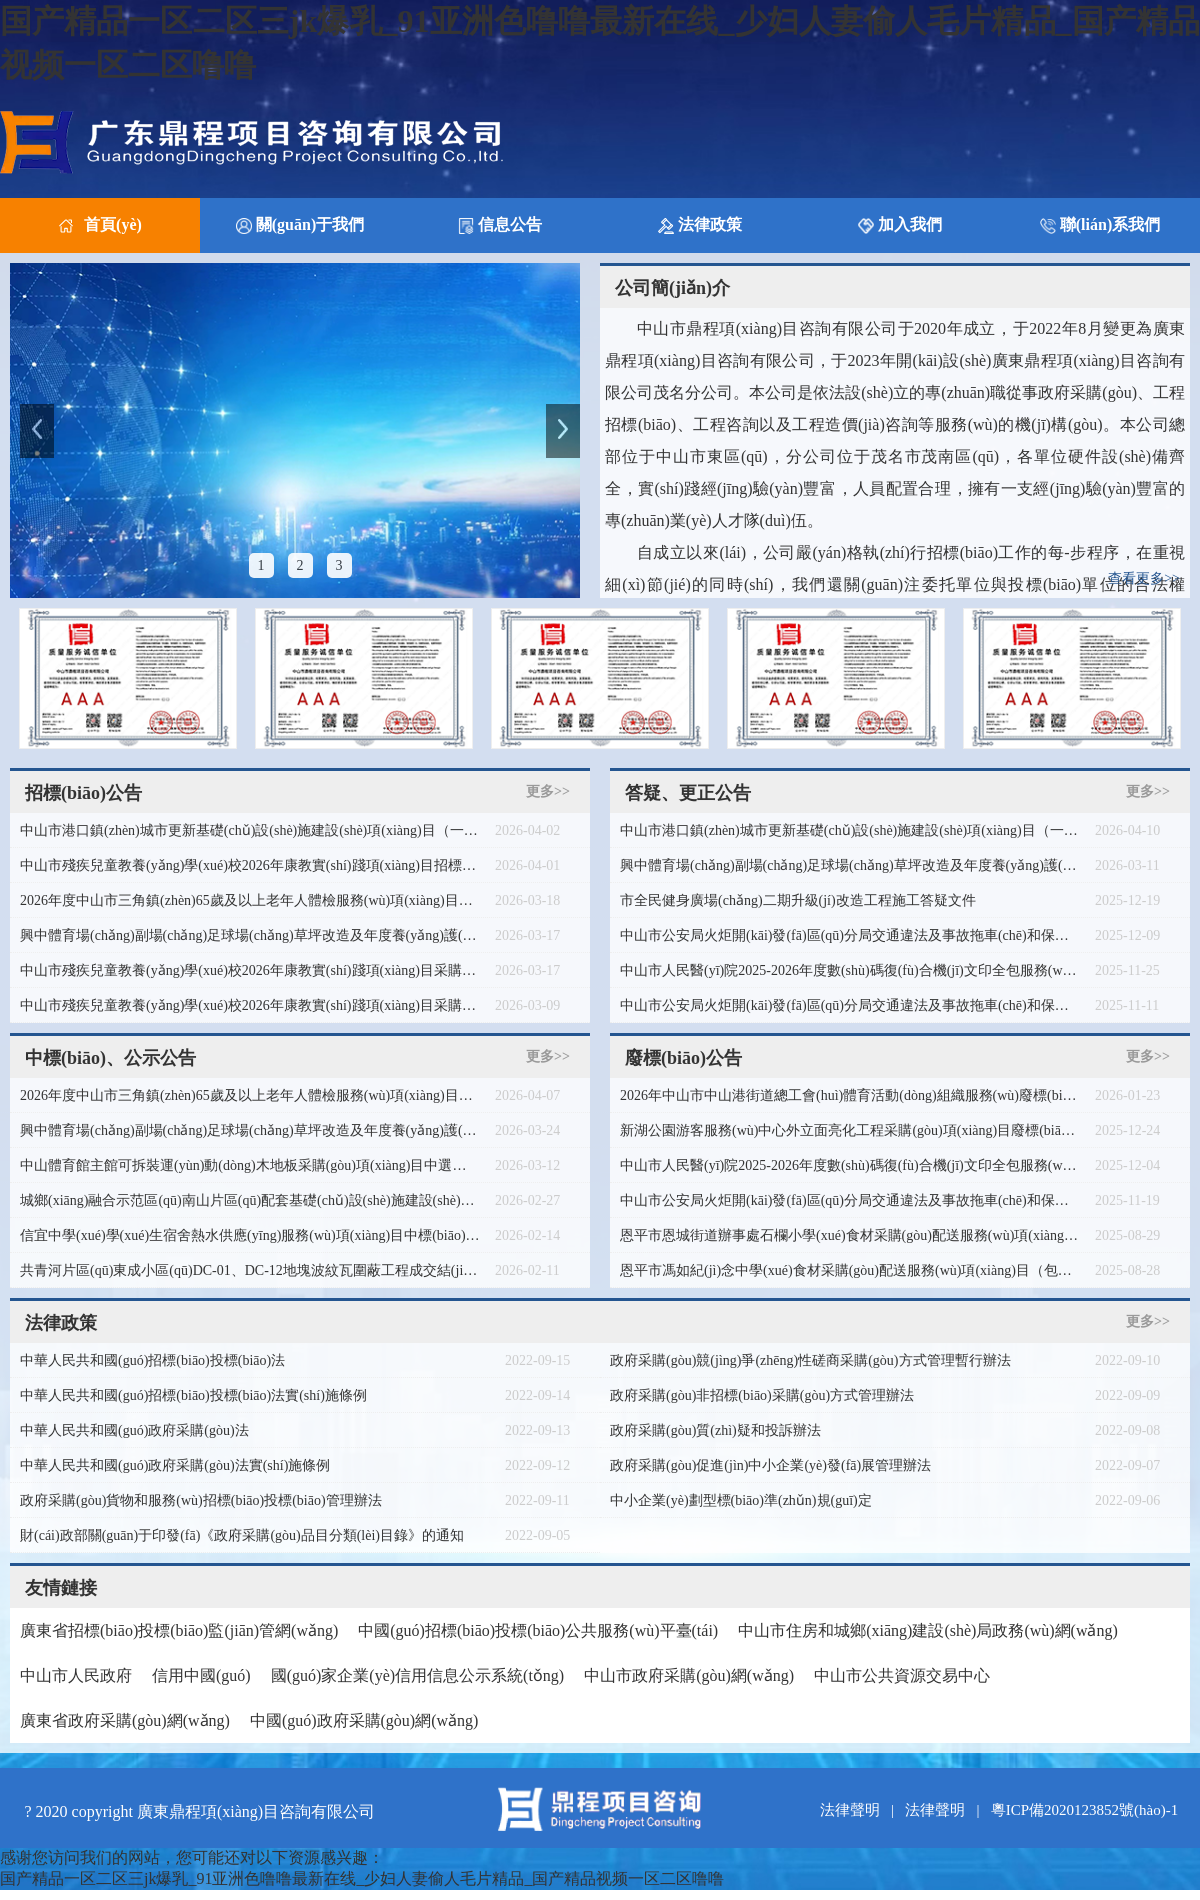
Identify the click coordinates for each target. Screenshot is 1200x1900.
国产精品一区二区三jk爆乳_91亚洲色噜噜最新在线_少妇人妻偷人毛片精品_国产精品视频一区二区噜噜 (362, 1878)
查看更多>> (1144, 578)
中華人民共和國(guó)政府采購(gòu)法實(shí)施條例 (175, 1465)
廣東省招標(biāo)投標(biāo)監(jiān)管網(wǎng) (179, 1630)
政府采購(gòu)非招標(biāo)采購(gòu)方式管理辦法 (762, 1395)
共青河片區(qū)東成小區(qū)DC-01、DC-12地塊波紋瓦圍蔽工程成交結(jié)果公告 (250, 1270)
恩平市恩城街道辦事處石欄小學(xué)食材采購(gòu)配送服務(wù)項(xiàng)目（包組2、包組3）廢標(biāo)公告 (850, 1235)
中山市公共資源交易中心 (902, 1675)
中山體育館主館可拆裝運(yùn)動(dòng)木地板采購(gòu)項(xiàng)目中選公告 (250, 1165)
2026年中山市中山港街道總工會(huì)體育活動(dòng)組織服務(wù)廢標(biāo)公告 (850, 1095)
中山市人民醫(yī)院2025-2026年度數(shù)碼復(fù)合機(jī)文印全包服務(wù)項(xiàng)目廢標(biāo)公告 (850, 1165)
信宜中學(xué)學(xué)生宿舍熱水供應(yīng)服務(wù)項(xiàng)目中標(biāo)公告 (250, 1235)
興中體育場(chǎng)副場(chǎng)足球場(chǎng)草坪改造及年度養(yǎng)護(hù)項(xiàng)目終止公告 (850, 865)
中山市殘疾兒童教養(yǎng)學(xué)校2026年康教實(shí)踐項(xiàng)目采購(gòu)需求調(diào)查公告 (250, 1005)
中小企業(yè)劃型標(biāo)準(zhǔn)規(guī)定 (741, 1500)
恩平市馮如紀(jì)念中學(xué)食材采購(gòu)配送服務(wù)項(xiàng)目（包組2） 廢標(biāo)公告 (850, 1270)
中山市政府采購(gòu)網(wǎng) (689, 1675)
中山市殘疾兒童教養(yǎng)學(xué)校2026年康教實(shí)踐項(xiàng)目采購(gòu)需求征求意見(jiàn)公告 (250, 970)
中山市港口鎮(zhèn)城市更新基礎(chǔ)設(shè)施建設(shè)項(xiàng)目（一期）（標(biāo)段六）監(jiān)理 (250, 830)
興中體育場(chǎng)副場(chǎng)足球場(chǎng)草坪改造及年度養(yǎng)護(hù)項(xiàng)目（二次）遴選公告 (250, 935)
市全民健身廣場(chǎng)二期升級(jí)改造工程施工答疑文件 (798, 900)
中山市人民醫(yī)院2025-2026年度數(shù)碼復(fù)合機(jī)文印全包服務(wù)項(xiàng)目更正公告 (850, 970)
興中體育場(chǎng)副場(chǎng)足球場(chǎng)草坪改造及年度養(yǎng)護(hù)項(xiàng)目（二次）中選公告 (250, 1130)
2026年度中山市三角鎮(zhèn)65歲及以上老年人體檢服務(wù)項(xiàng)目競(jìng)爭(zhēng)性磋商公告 (250, 900)
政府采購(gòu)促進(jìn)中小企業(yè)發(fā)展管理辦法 (770, 1465)
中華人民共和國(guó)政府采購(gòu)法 (134, 1430)
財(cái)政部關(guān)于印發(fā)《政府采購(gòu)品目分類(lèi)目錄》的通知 (242, 1535)
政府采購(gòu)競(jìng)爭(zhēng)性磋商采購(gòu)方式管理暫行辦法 (810, 1360)
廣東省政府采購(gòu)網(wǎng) (125, 1720)
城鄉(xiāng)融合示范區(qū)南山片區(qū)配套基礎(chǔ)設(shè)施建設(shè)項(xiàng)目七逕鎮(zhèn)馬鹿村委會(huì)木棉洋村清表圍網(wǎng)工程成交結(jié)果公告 (250, 1200)
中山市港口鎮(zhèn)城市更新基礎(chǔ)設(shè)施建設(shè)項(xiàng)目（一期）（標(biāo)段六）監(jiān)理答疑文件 (850, 830)
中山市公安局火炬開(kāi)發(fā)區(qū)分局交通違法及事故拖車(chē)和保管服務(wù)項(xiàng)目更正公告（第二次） (850, 1005)
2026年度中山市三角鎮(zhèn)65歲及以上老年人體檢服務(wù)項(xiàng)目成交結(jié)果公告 (250, 1095)
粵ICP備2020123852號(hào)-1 (1085, 1810)
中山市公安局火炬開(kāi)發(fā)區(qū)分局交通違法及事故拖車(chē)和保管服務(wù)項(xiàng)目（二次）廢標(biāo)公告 (850, 935)
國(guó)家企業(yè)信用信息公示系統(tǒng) (418, 1675)
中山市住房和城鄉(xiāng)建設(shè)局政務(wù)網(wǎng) (928, 1630)
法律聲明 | (861, 1810)
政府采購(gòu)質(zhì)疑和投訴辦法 (715, 1430)
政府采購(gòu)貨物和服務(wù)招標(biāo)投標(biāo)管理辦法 (201, 1500)
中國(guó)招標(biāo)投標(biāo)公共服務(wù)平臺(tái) (538, 1630)
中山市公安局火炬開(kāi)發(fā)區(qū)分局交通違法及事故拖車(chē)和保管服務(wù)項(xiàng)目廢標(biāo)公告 (850, 1200)
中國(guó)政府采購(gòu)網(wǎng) (364, 1720)
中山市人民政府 (76, 1675)
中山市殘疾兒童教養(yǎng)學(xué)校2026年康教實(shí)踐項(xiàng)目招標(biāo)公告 (250, 865)
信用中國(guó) (201, 1675)
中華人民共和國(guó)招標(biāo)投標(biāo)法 (152, 1360)
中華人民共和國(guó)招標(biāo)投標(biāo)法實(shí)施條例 (193, 1395)
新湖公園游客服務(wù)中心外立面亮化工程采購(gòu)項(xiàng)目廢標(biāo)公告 (850, 1130)
